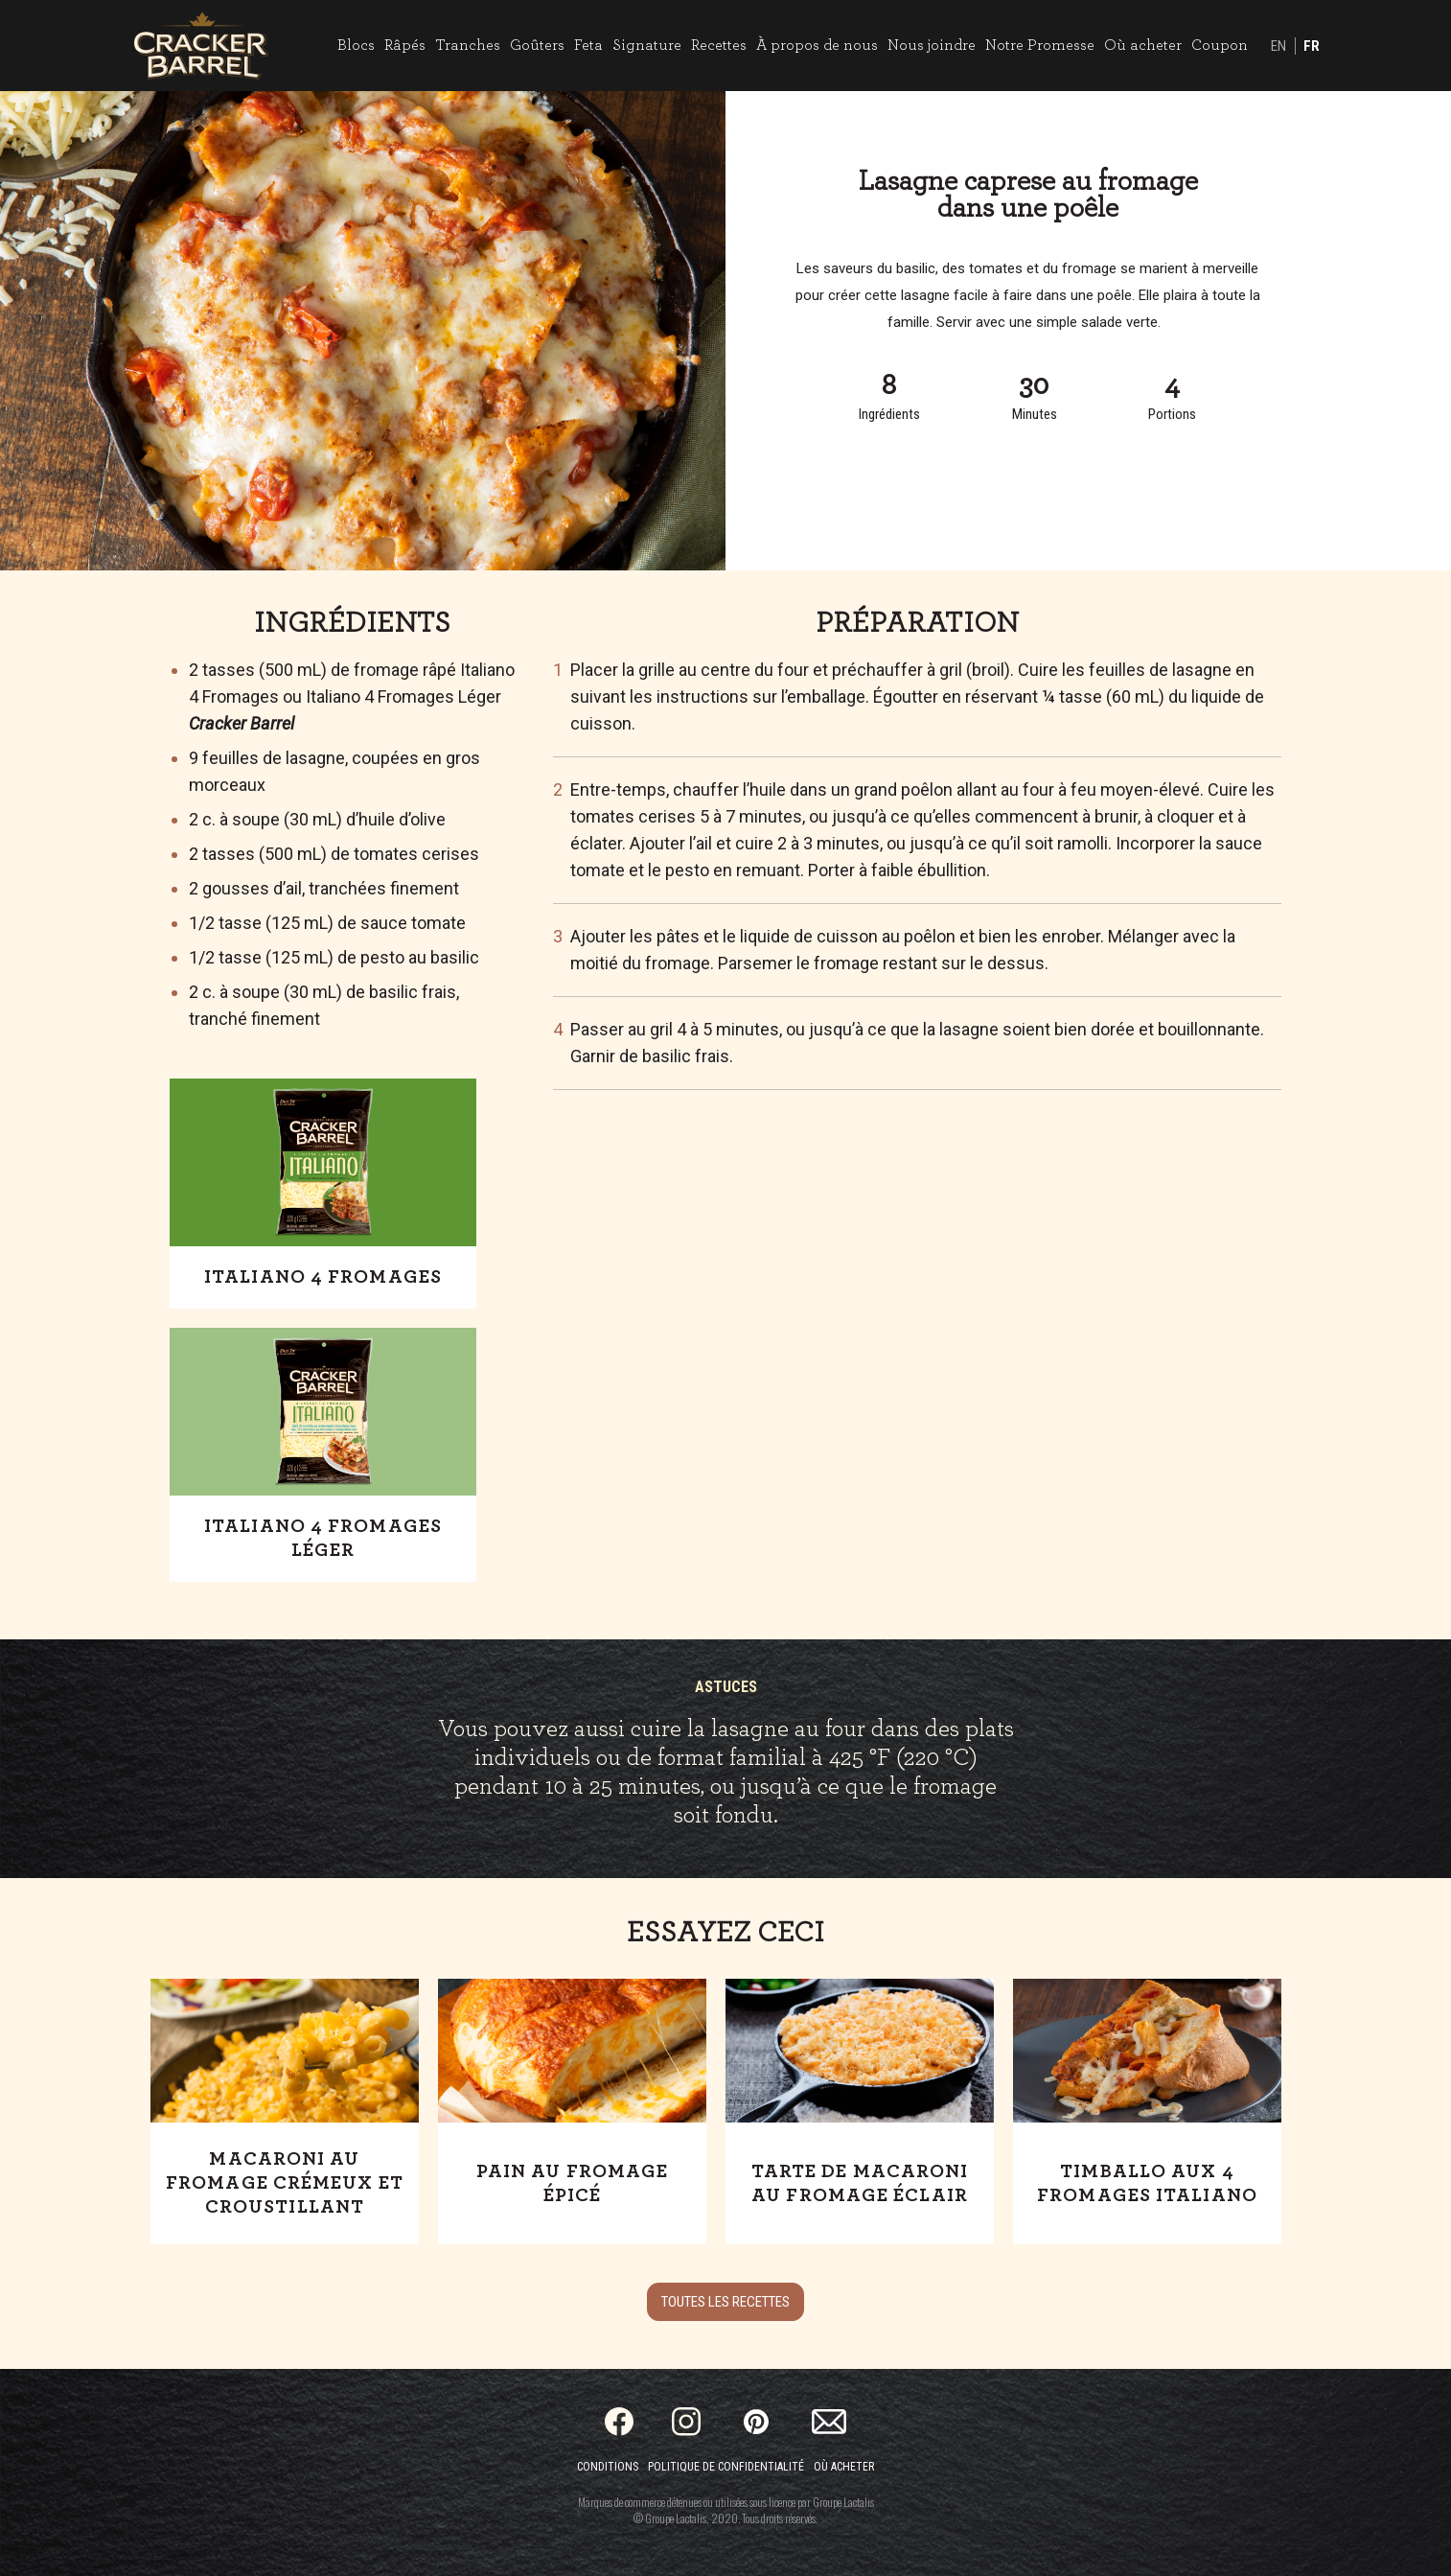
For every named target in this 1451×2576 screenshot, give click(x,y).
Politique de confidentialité (726, 2466)
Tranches (467, 45)
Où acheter (1143, 45)
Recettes (719, 45)
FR (1311, 46)
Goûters (537, 45)
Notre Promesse (1039, 45)
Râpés (405, 45)
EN (1278, 46)
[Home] (200, 45)
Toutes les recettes (725, 2301)
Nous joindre (931, 45)
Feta (588, 45)
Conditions (607, 2466)
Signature (646, 45)
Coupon (1219, 45)
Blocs (356, 45)
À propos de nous (817, 45)
